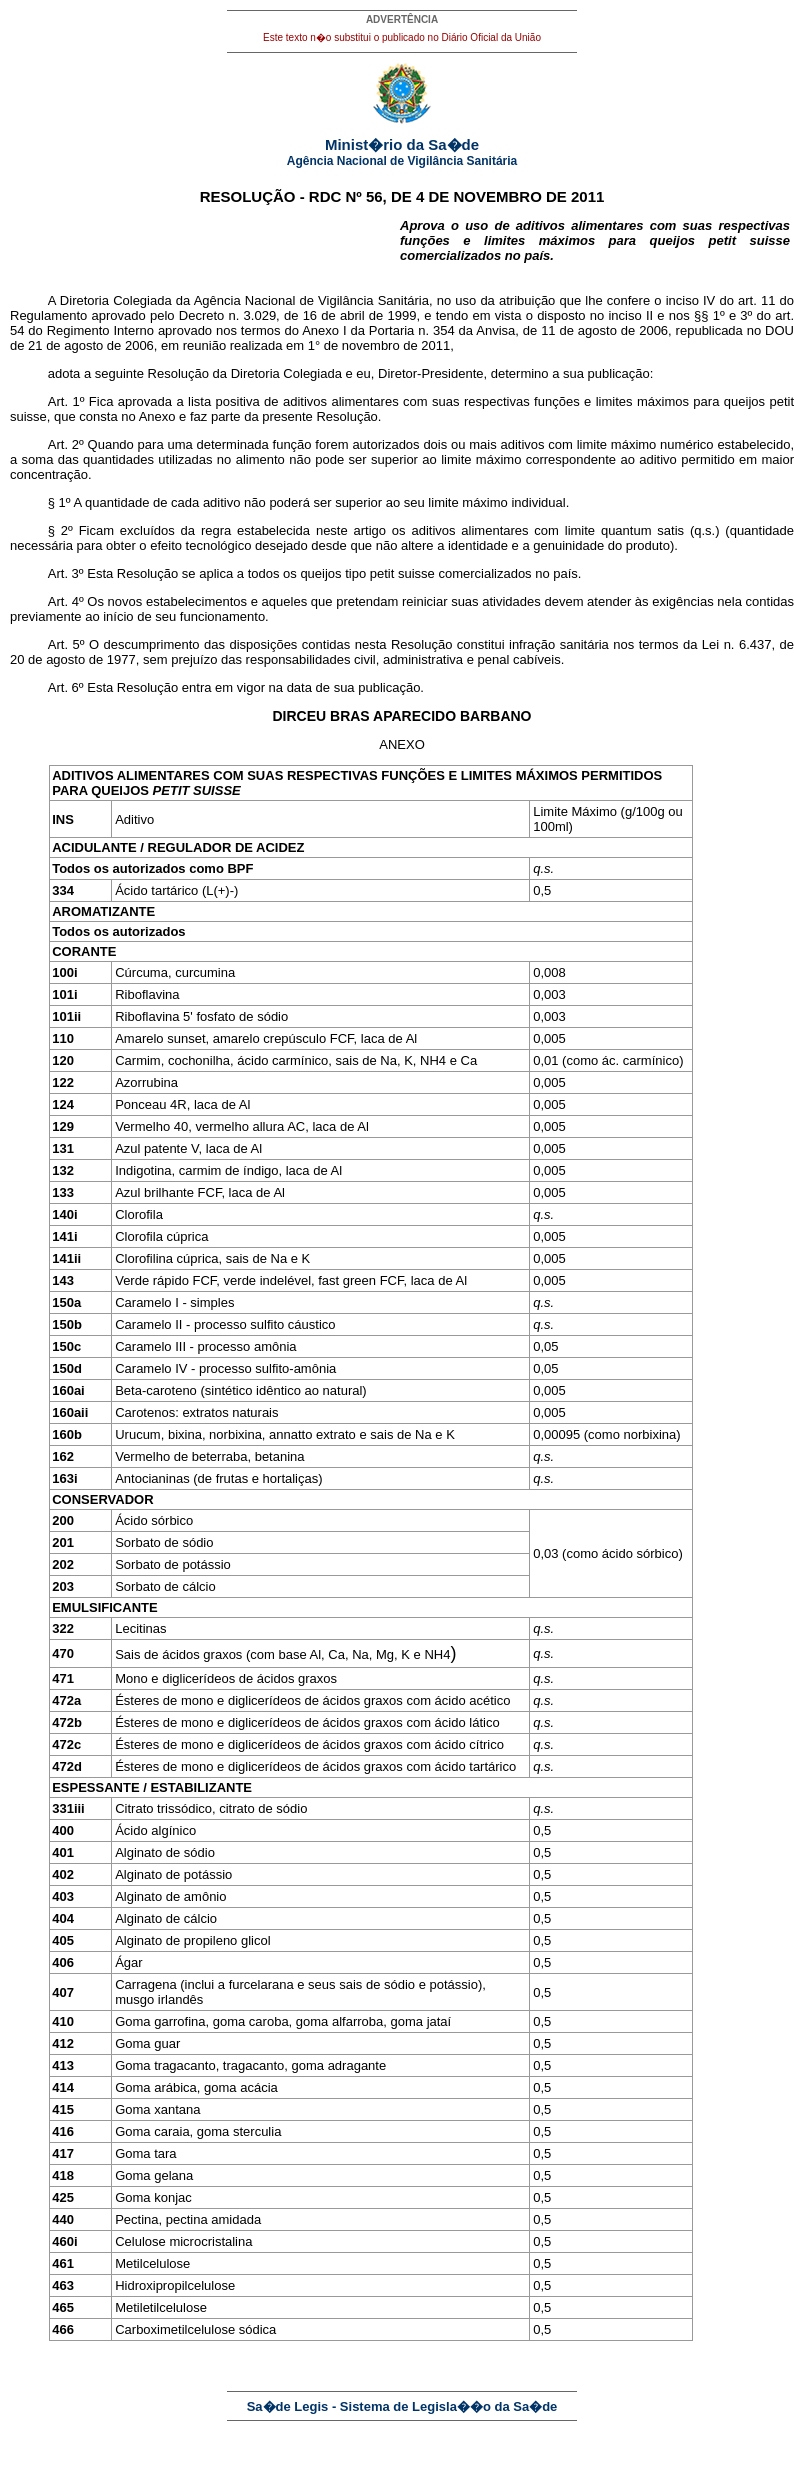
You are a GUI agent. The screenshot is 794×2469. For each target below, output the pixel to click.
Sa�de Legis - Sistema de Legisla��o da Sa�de (402, 2406)
